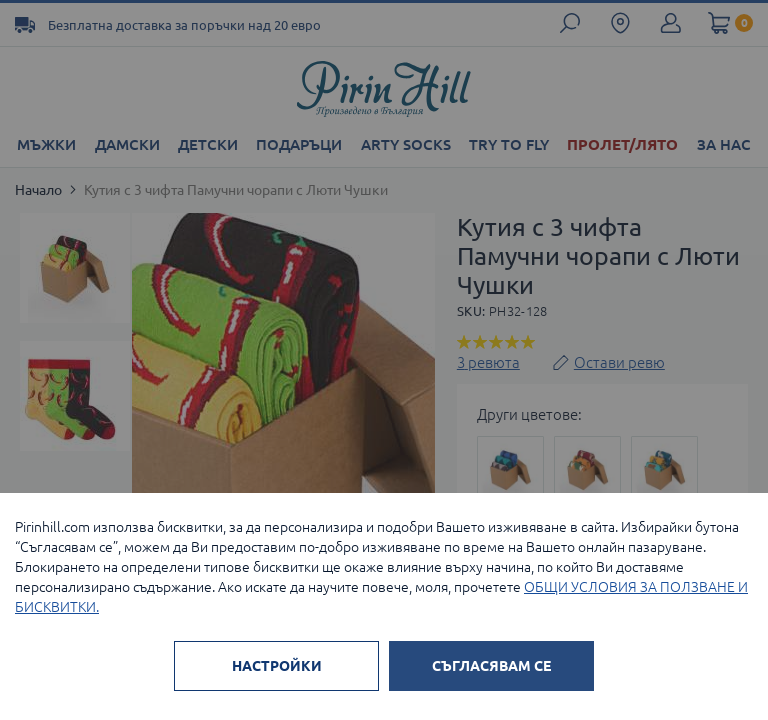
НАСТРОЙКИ (277, 666)
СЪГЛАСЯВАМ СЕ (491, 666)
